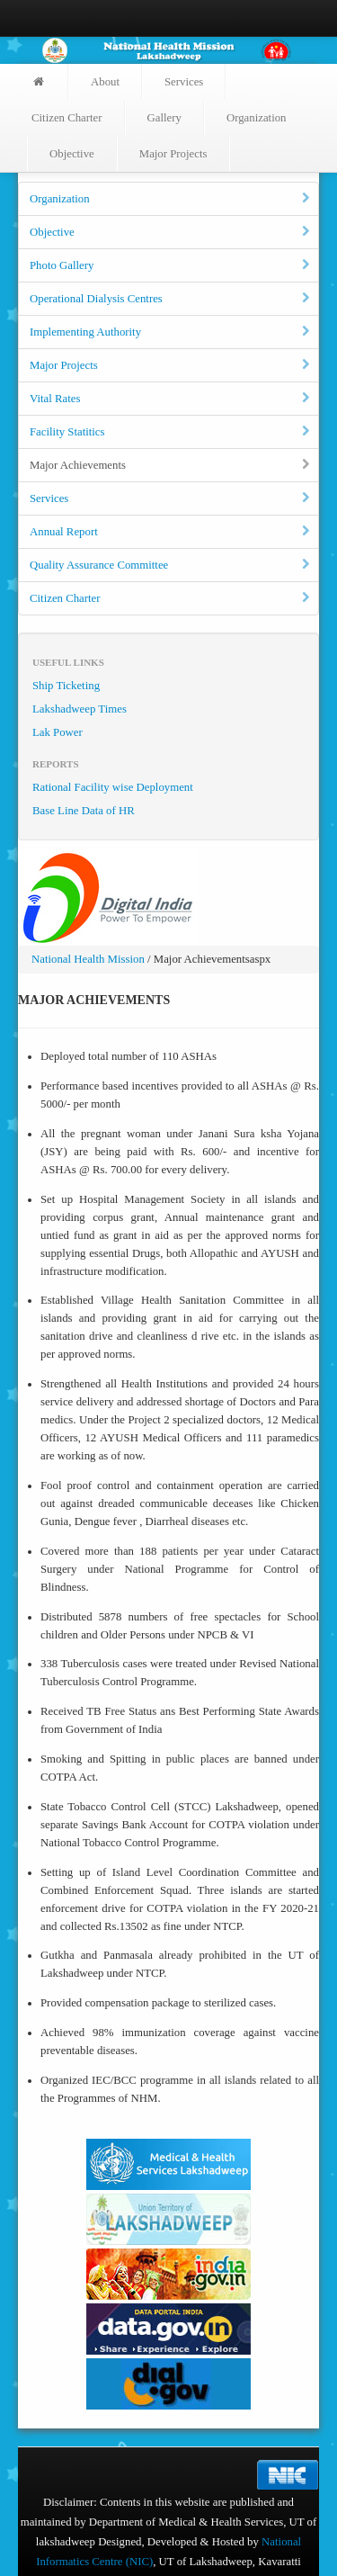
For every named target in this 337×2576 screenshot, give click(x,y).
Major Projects (173, 154)
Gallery (164, 118)
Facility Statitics (171, 432)
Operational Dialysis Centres (171, 298)
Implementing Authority (171, 332)
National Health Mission (88, 959)
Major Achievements (171, 465)
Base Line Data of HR (83, 810)
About (105, 82)
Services (183, 82)
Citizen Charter (66, 118)
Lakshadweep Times (79, 709)
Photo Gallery (171, 265)
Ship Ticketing (66, 685)
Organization (256, 118)
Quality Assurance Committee (171, 565)
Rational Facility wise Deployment (112, 787)
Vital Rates (171, 398)
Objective (71, 154)
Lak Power (57, 732)
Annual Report (171, 531)
